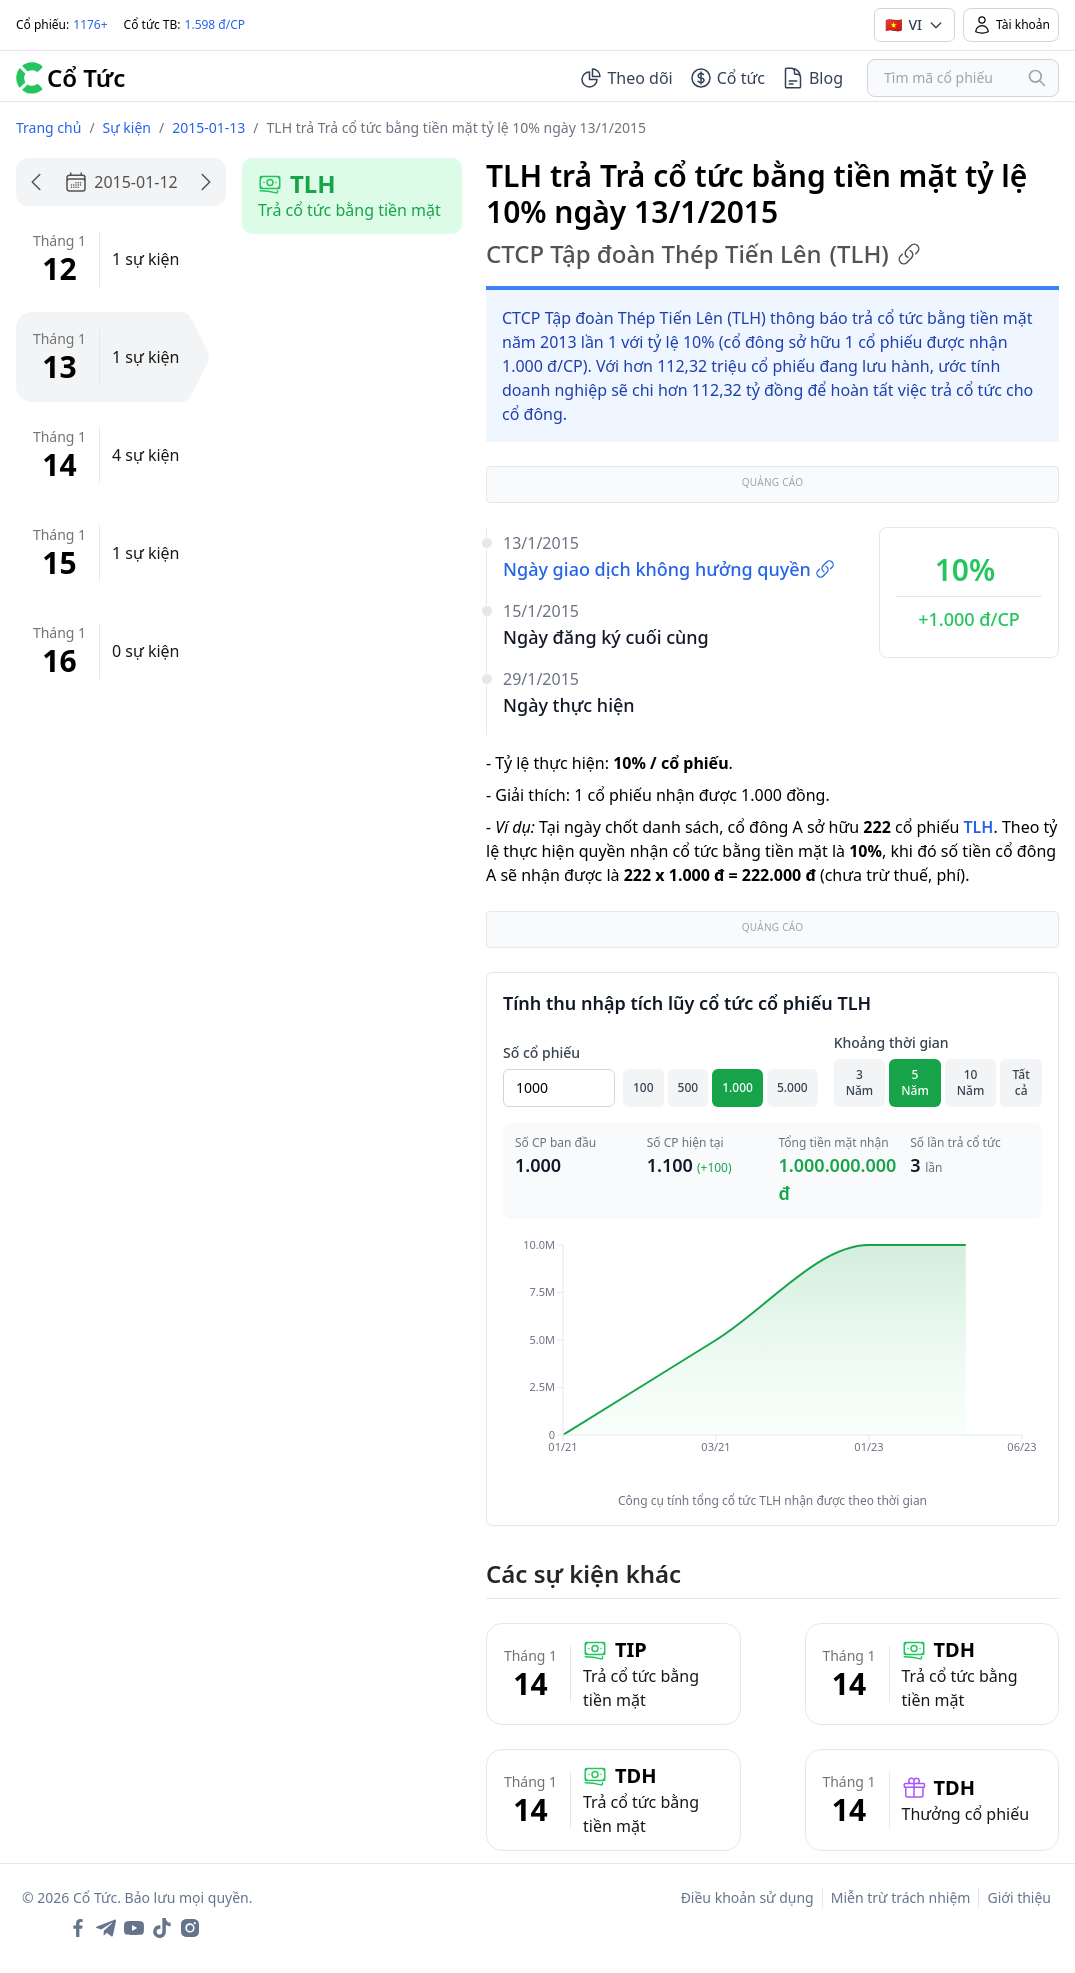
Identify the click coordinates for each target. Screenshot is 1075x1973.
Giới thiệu (1019, 1897)
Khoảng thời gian (891, 1042)
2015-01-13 (208, 127)
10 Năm (971, 1082)
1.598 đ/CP (215, 24)
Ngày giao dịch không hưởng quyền (669, 569)
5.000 (792, 1087)
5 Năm (915, 1082)
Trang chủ (48, 127)
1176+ (90, 24)
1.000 (737, 1087)
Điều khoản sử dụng (747, 1897)
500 (688, 1087)
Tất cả (1021, 1082)
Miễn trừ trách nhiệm (901, 1897)
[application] (772, 1360)
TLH (978, 827)
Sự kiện (127, 127)
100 (643, 1087)
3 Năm (860, 1082)
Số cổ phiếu (541, 1052)
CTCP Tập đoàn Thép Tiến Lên (703, 254)
